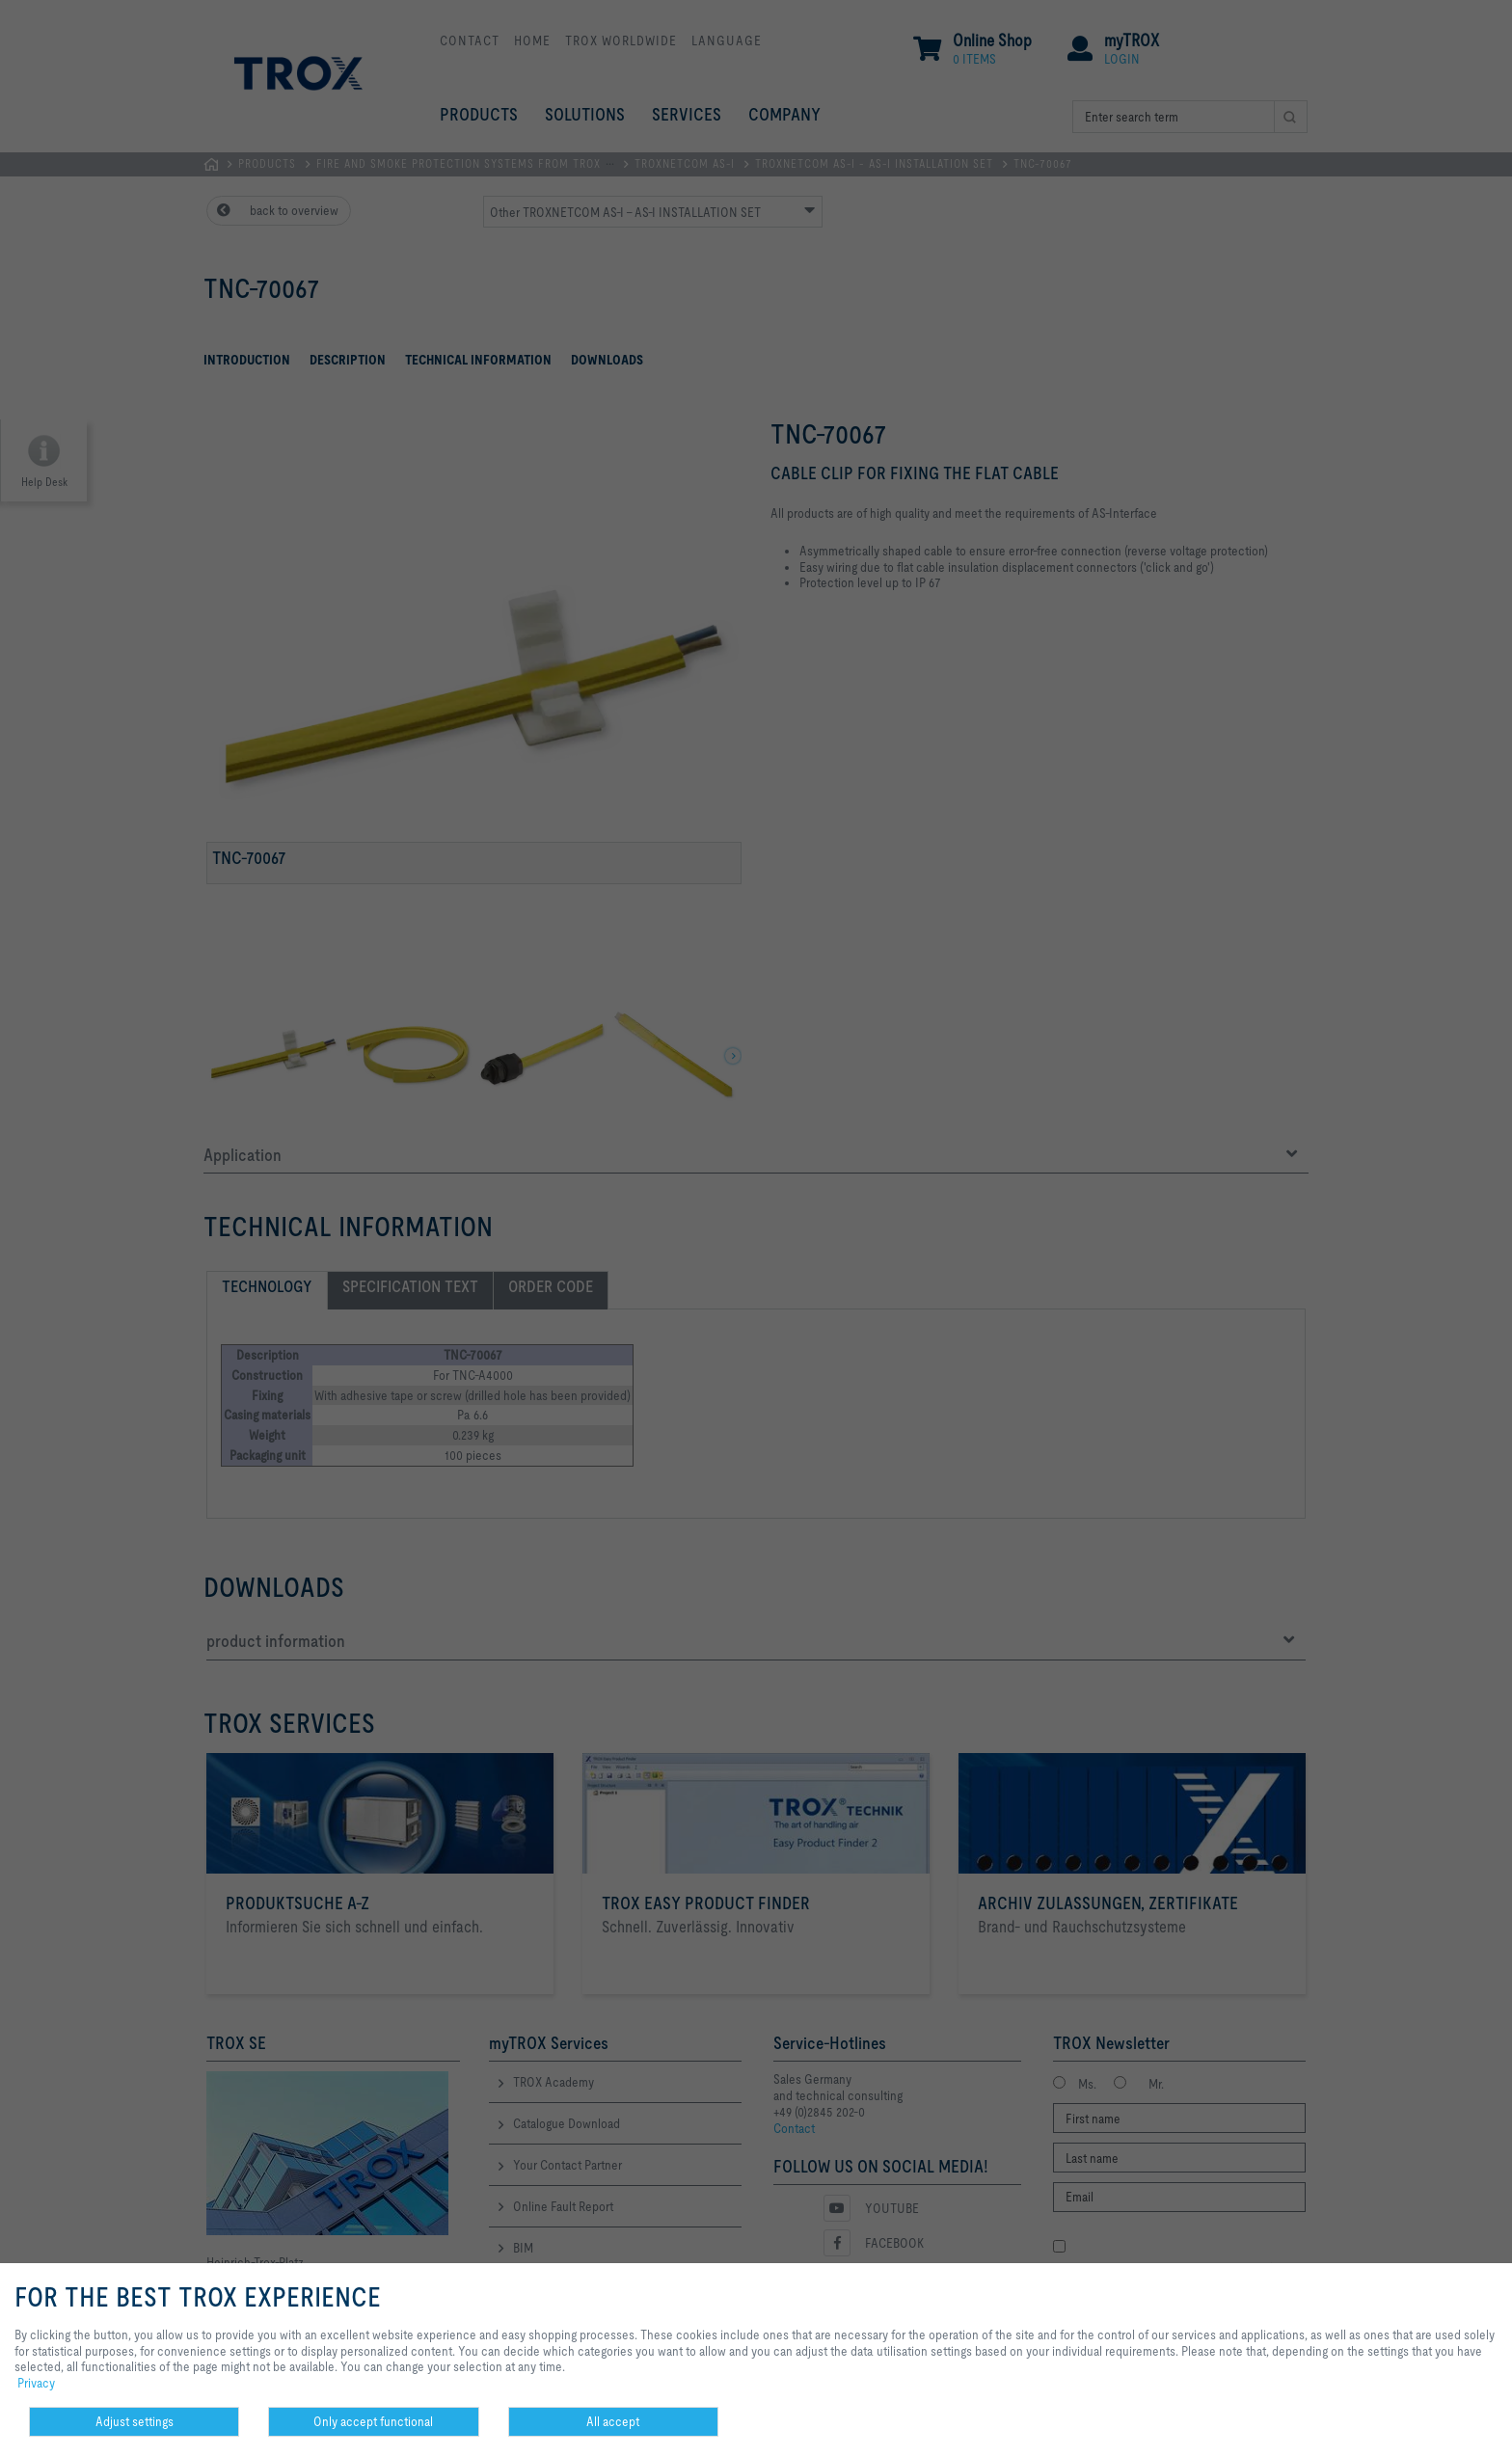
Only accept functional (373, 2421)
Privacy (36, 2382)
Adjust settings (134, 2421)
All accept (612, 2421)
